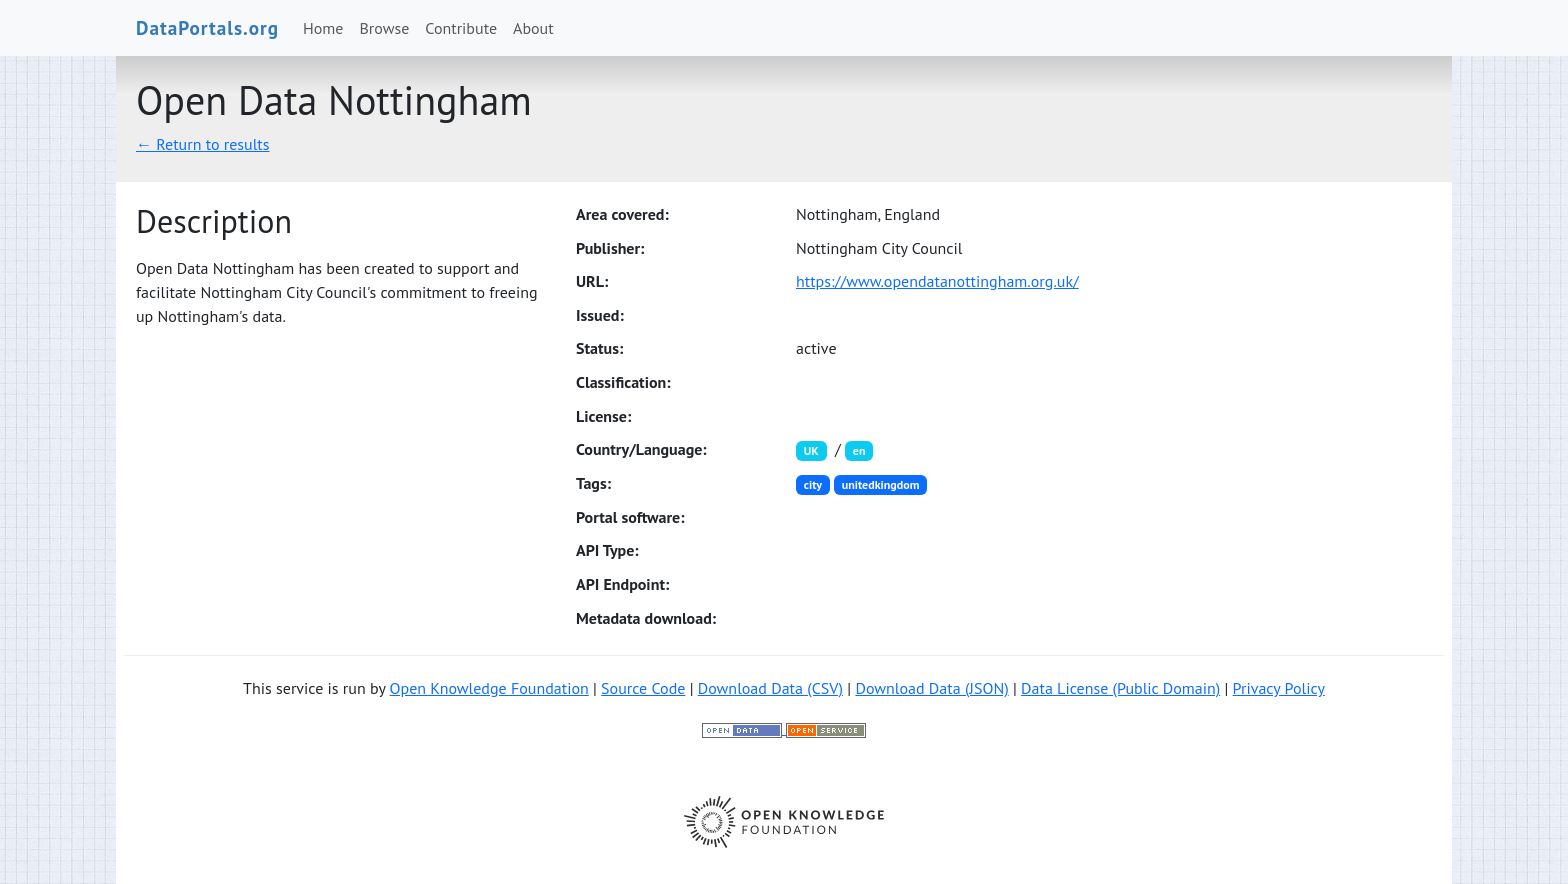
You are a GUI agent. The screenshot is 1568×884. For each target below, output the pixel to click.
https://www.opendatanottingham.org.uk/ (937, 281)
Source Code (643, 688)
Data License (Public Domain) (1120, 688)
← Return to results (203, 144)
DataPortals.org (207, 27)
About (533, 28)
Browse (385, 28)
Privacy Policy (1279, 688)
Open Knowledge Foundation (489, 688)
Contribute (461, 28)
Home (323, 28)
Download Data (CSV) (770, 688)
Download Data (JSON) (931, 688)
